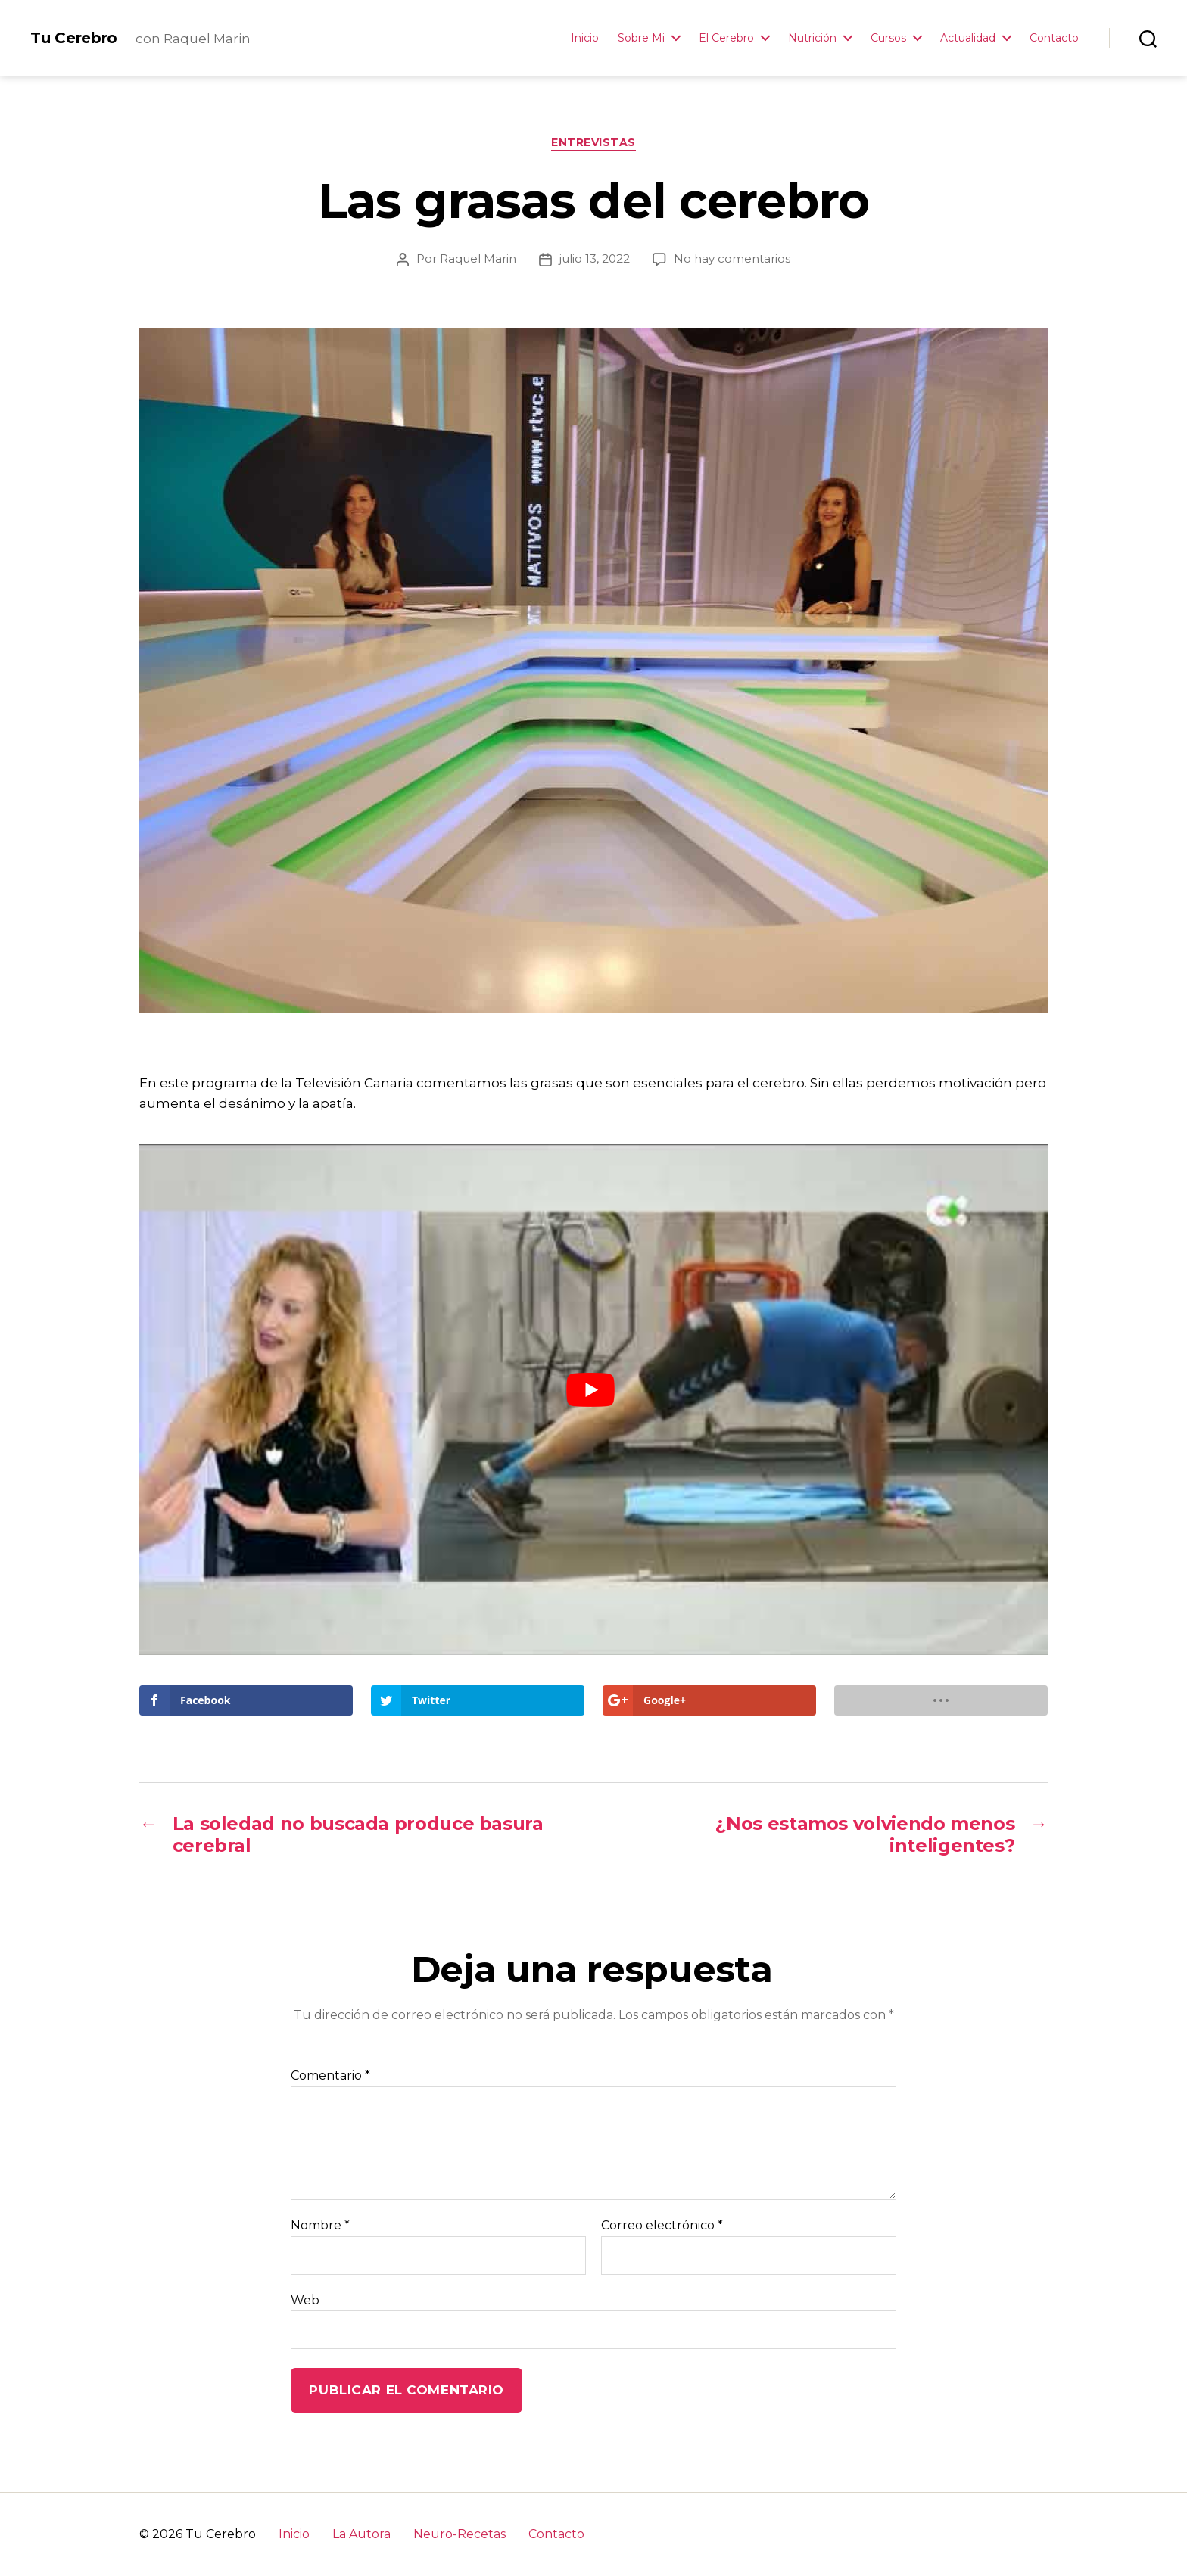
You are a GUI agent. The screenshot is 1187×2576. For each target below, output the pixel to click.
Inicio (585, 38)
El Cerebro (726, 38)
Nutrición (812, 38)
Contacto (1054, 38)
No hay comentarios (732, 258)
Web (305, 2300)
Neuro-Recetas (459, 2534)
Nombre (320, 2225)
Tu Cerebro (73, 37)
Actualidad (967, 38)
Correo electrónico (662, 2225)
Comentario (330, 2076)
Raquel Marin (478, 258)
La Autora (361, 2534)
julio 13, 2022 (594, 258)
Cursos (888, 38)
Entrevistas (593, 142)
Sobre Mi (641, 38)
